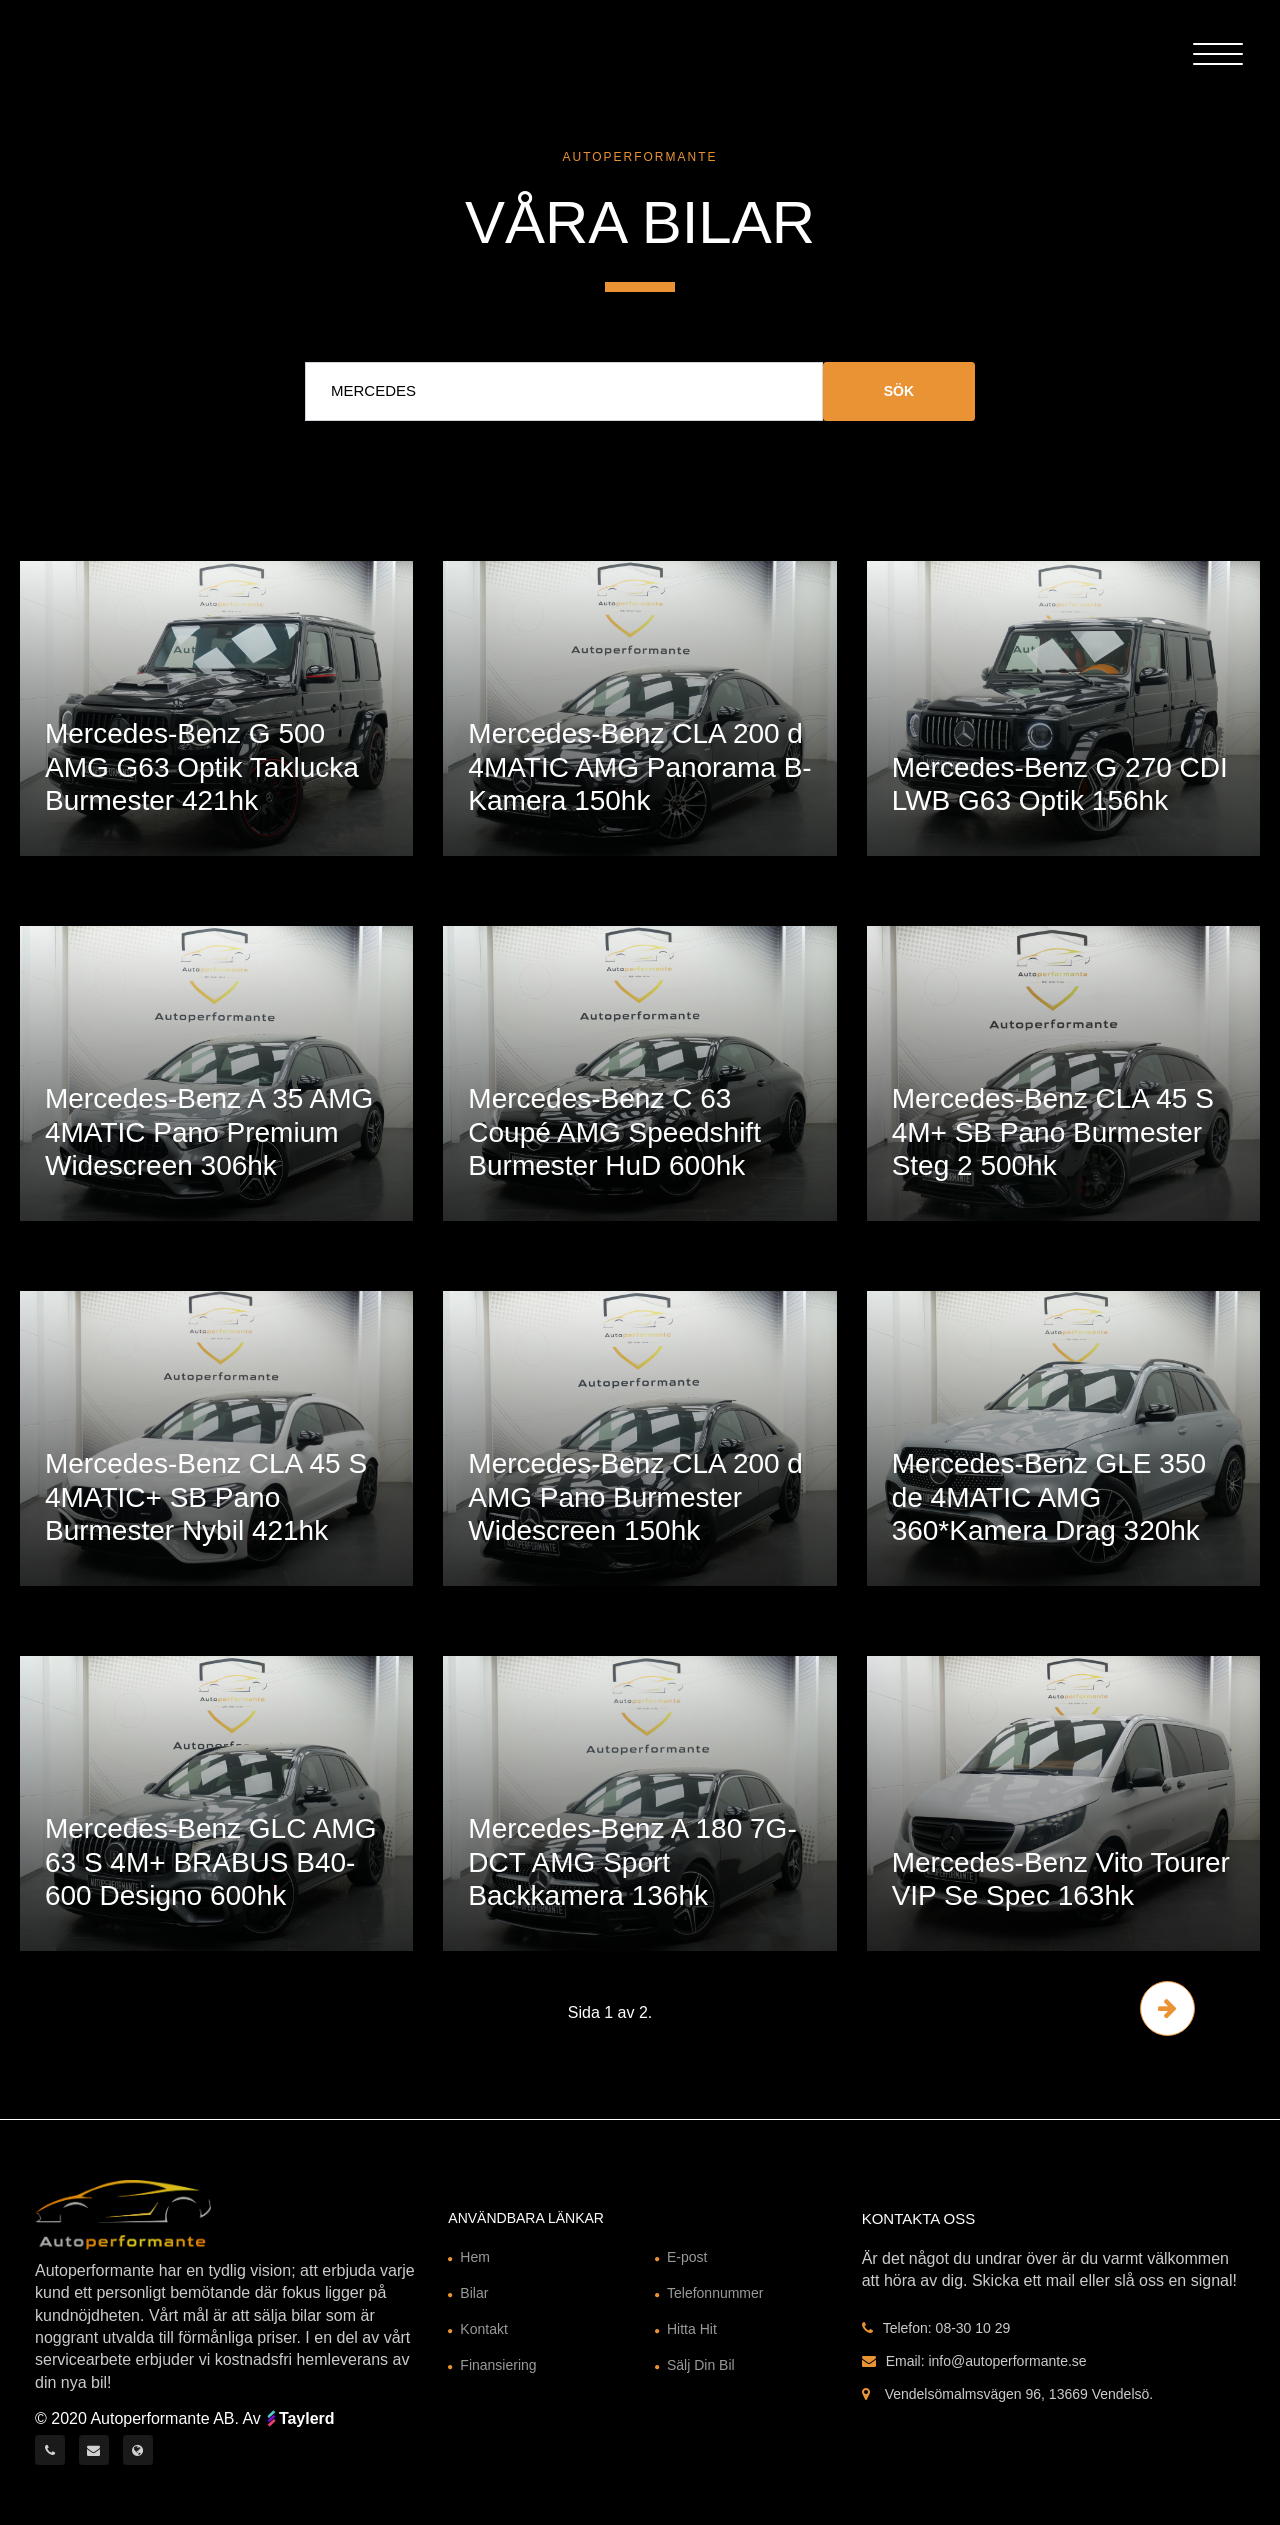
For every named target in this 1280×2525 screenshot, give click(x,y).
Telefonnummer (715, 2293)
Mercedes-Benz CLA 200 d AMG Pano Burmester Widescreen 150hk (635, 1497)
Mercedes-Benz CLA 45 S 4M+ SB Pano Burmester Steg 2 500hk (1053, 1132)
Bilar (474, 2293)
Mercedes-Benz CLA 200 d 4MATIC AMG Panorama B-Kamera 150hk (639, 767)
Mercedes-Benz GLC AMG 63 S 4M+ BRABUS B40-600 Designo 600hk (210, 1862)
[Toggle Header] (1218, 52)
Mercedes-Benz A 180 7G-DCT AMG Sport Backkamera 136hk (632, 1862)
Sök (899, 391)
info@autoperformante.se (1007, 2361)
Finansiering (498, 2365)
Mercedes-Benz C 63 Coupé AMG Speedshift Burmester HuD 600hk (614, 1132)
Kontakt (483, 2329)
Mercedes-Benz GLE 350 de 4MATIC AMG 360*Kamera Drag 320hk (1049, 1497)
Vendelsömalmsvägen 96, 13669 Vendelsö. (1019, 2394)
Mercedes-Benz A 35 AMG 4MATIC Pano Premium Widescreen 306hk (209, 1132)
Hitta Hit (692, 2329)
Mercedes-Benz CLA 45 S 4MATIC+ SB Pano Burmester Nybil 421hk (206, 1497)
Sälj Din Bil (701, 2365)
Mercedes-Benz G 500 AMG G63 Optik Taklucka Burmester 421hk (202, 767)
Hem (475, 2257)
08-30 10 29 (973, 2328)
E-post (687, 2257)
